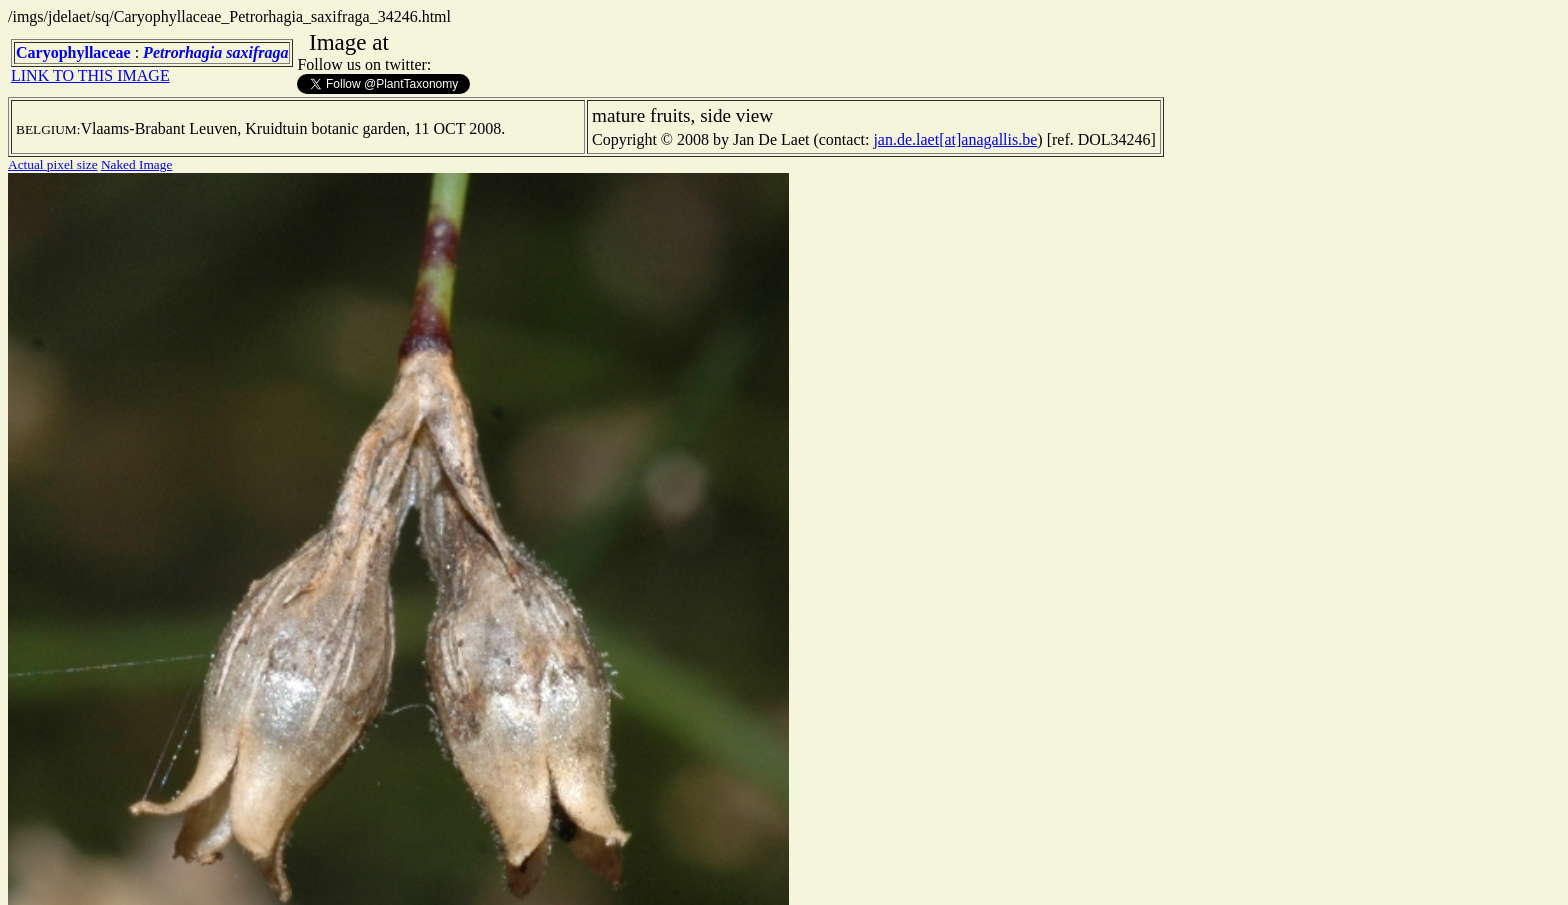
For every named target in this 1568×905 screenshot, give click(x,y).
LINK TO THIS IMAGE (90, 75)
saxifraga (257, 52)
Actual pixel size (53, 164)
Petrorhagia (182, 52)
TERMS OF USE (675, 873)
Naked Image (136, 164)
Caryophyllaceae (73, 52)
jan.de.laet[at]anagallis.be (955, 139)
